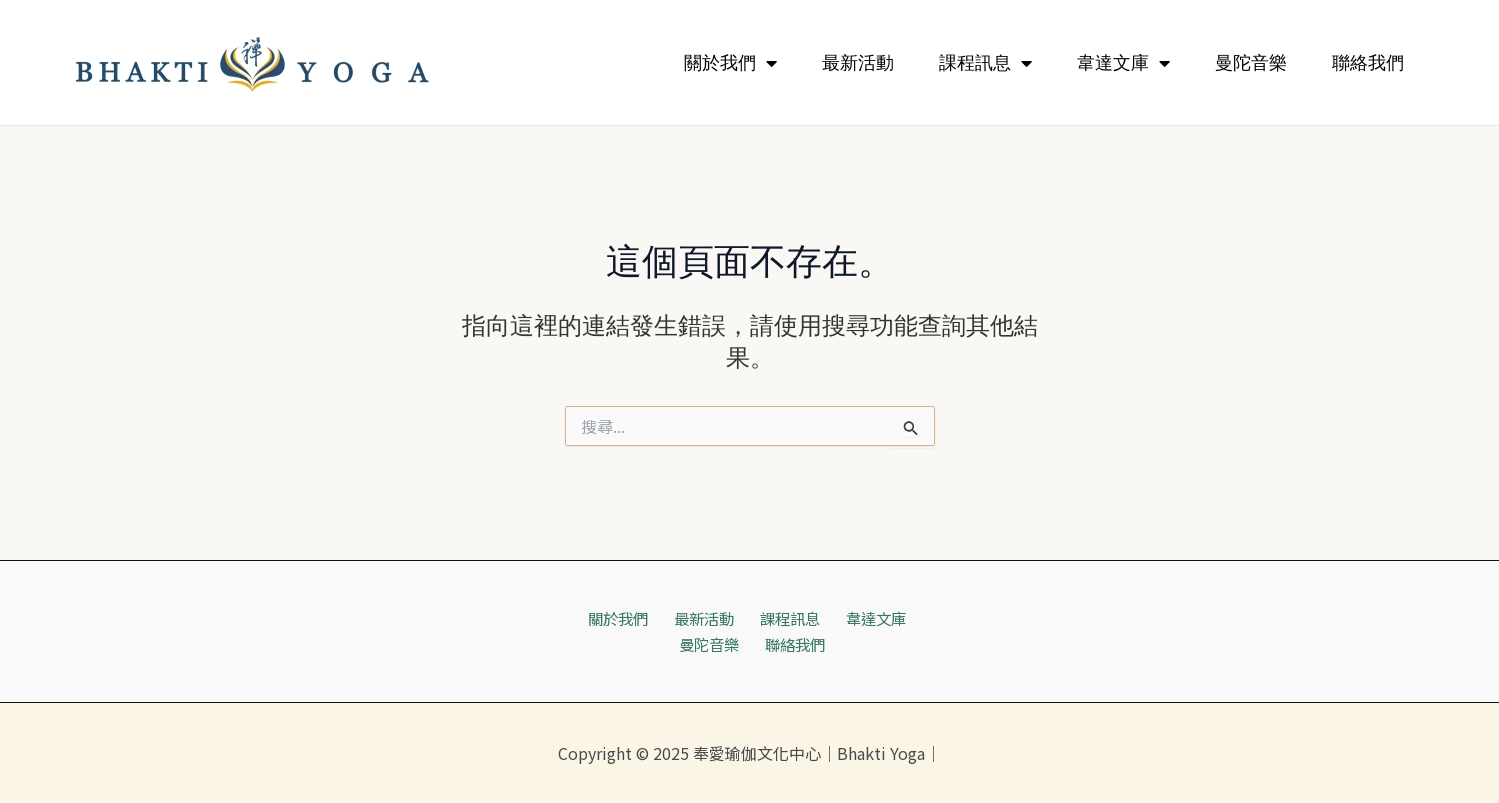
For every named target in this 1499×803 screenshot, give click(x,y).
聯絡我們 (1368, 63)
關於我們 (730, 63)
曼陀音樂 (1251, 63)
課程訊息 (985, 63)
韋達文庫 (1123, 63)
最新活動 (858, 63)
